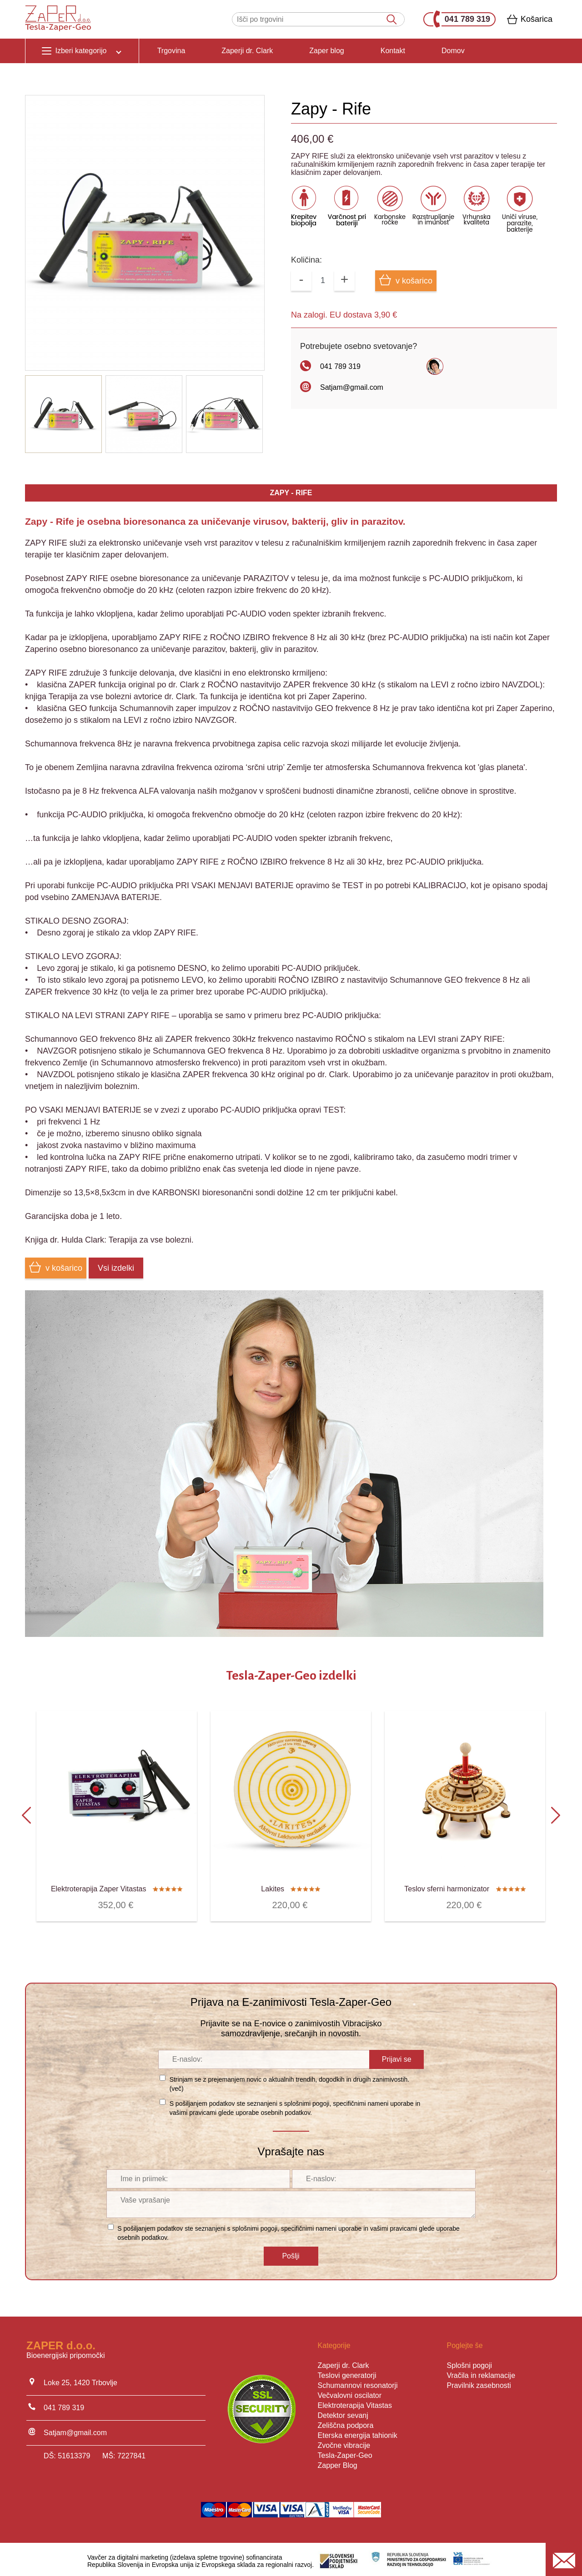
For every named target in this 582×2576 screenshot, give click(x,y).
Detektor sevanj (343, 2412)
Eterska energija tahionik (357, 2432)
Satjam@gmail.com (351, 387)
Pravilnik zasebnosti (479, 2382)
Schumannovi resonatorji (358, 2382)
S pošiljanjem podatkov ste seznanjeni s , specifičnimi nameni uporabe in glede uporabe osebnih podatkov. (295, 2105)
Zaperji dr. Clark (247, 51)
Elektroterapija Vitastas (355, 2402)
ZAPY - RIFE (291, 493)
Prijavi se (396, 2056)
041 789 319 (461, 19)
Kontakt (393, 51)
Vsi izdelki (116, 1268)
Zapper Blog (337, 2462)
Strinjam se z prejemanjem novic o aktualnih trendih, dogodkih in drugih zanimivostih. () (290, 2081)
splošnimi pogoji (307, 2100)
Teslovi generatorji (347, 2372)
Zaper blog (326, 51)
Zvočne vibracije (344, 2442)
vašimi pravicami (193, 2109)
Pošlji (290, 2253)
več (176, 2085)
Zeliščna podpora (346, 2422)
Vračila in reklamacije (481, 2372)
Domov (453, 51)
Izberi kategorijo (82, 50)
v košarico (405, 279)
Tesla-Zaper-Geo (345, 2452)
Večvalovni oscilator (350, 2392)
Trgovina (171, 51)
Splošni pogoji (469, 2362)
